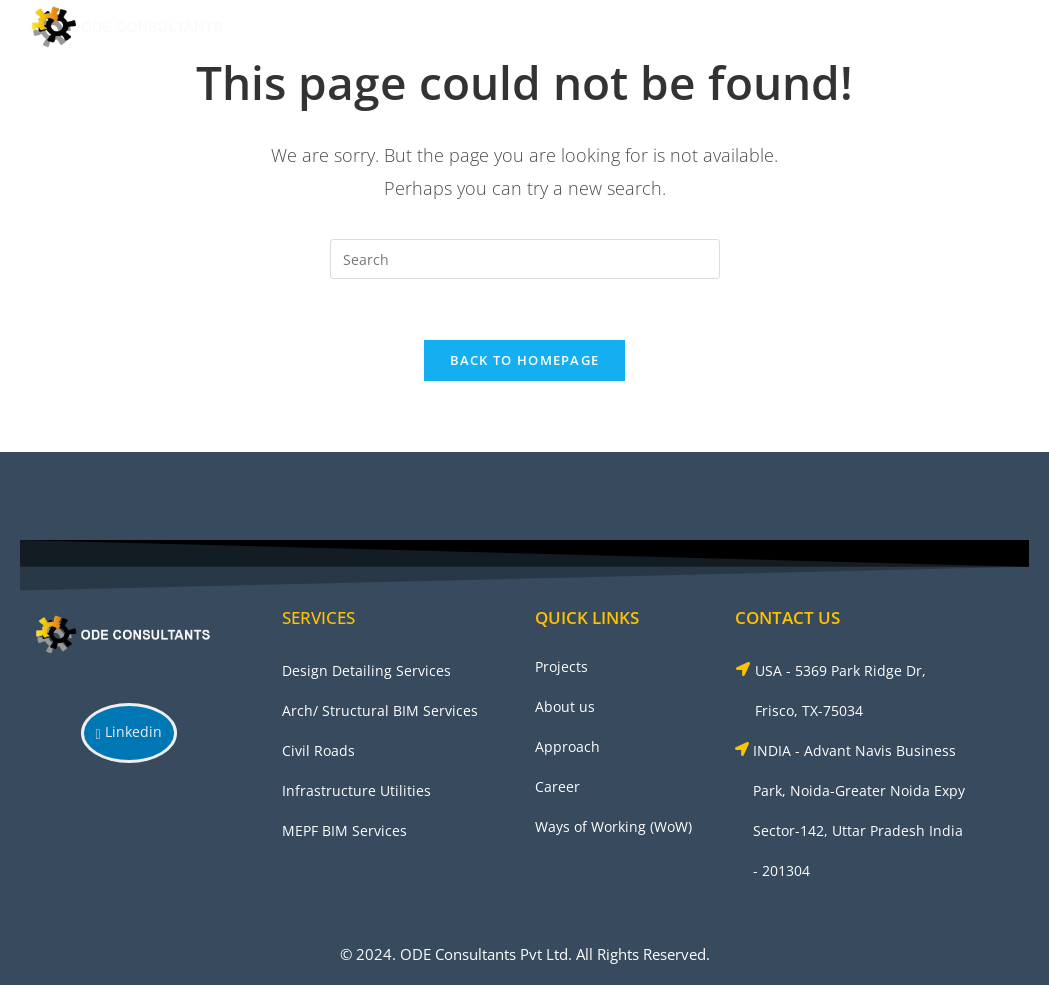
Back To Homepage (525, 360)
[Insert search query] (525, 259)
